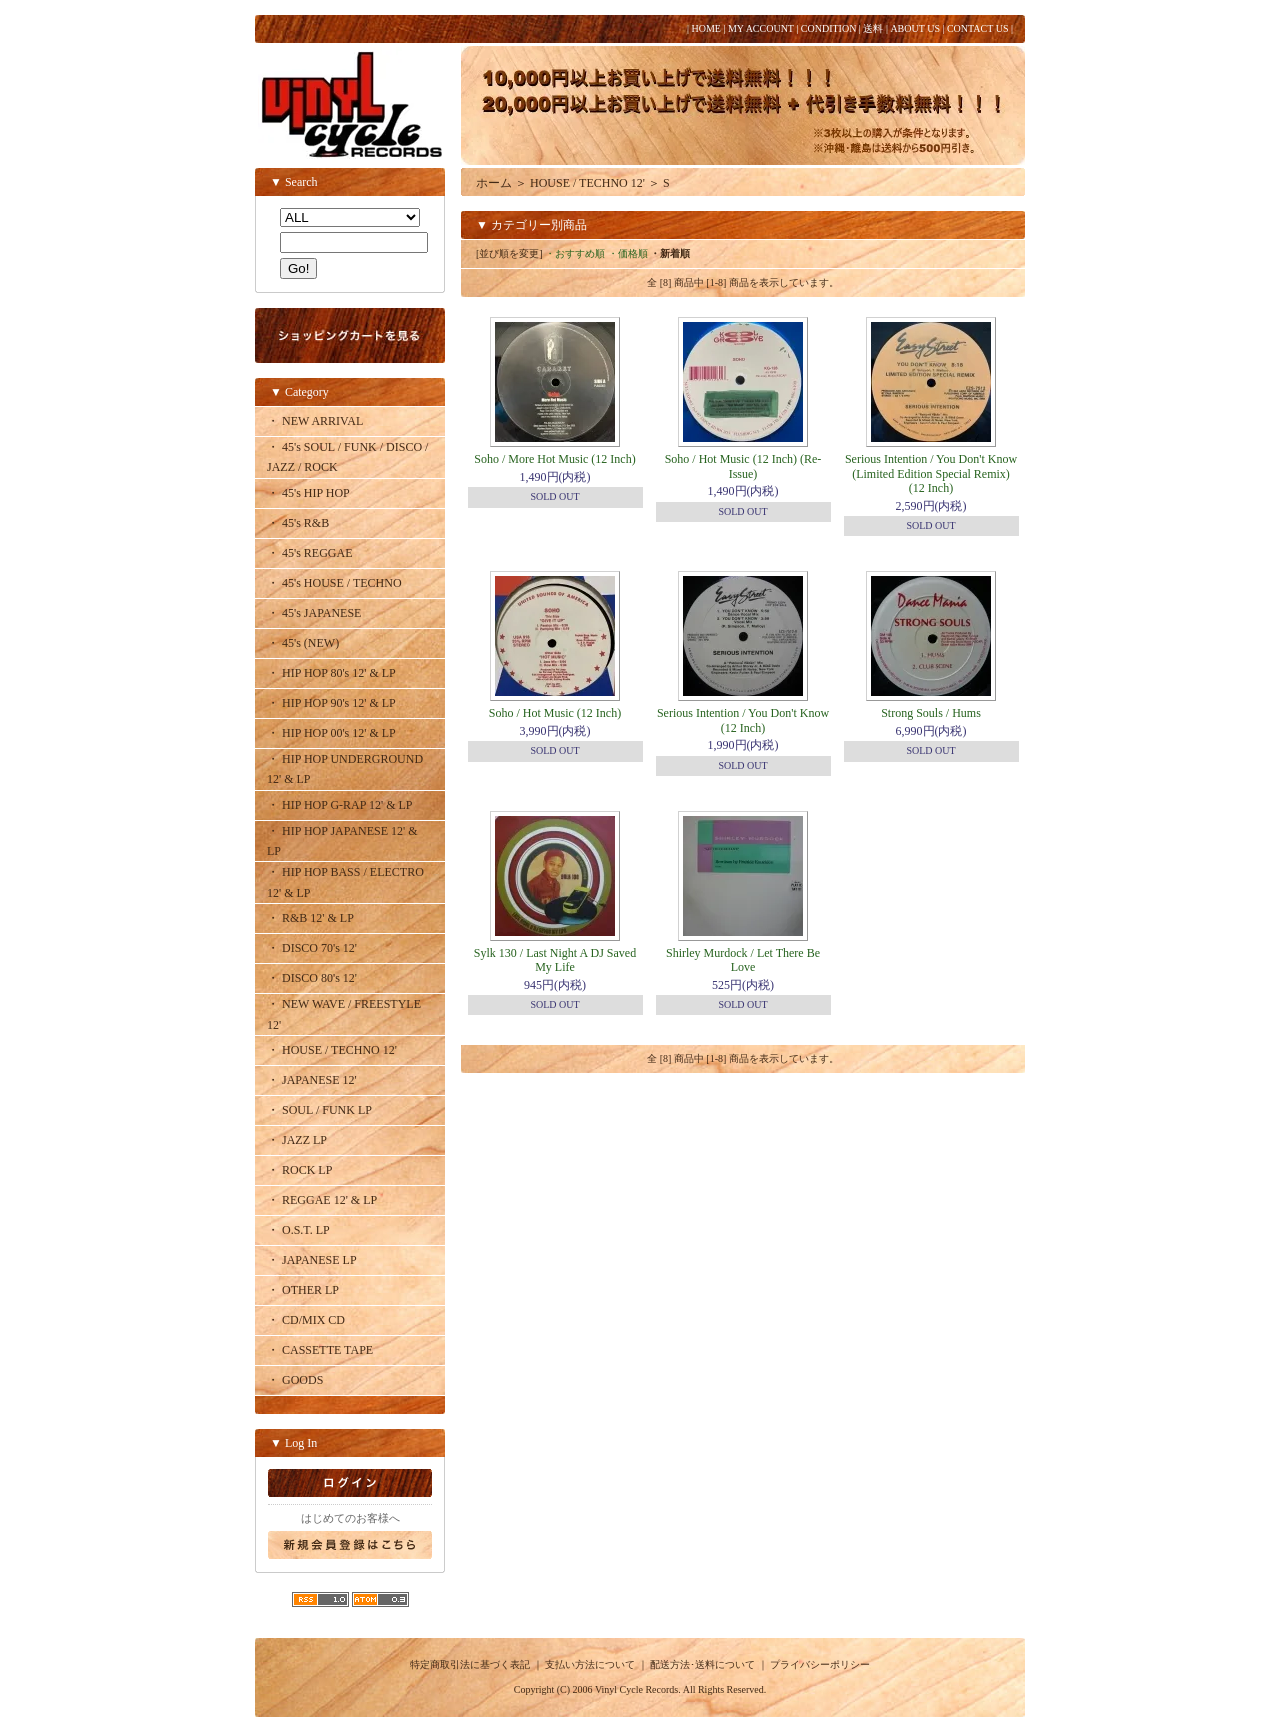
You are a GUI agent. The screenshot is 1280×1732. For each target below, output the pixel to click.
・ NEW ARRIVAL (315, 421)
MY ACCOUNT (761, 28)
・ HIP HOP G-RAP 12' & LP (340, 805)
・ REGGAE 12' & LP (322, 1200)
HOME (705, 28)
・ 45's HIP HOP (308, 493)
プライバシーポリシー (820, 1664)
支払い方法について (590, 1664)
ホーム (494, 183)
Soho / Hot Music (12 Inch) (555, 713)
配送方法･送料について (702, 1664)
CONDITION (829, 28)
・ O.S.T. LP (298, 1230)
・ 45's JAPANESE (314, 613)
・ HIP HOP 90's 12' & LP (331, 703)
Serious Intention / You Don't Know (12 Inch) (743, 720)
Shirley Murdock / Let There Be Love (743, 960)
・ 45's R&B (298, 523)
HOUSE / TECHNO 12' (587, 183)
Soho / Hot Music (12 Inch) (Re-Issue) (743, 466)
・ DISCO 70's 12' (312, 948)
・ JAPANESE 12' (312, 1080)
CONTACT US (978, 28)
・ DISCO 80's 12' (312, 978)
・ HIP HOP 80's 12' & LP (331, 673)
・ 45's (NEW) (303, 643)
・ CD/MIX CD (306, 1320)
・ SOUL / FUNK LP (319, 1110)
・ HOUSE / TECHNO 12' (332, 1050)
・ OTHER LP (303, 1290)
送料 (873, 28)
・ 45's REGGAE (310, 553)
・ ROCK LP (299, 1170)
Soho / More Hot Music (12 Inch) (554, 459)
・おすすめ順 (575, 253)
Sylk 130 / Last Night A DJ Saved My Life (555, 960)
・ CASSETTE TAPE (320, 1350)
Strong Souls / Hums (931, 713)
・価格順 (628, 253)
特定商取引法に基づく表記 (470, 1664)
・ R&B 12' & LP (310, 918)
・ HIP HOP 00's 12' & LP (331, 733)
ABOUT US (915, 28)
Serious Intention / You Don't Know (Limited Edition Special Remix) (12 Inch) (931, 473)
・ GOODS (295, 1380)
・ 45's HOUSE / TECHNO (334, 583)
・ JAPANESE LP (312, 1260)
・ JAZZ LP (297, 1140)
